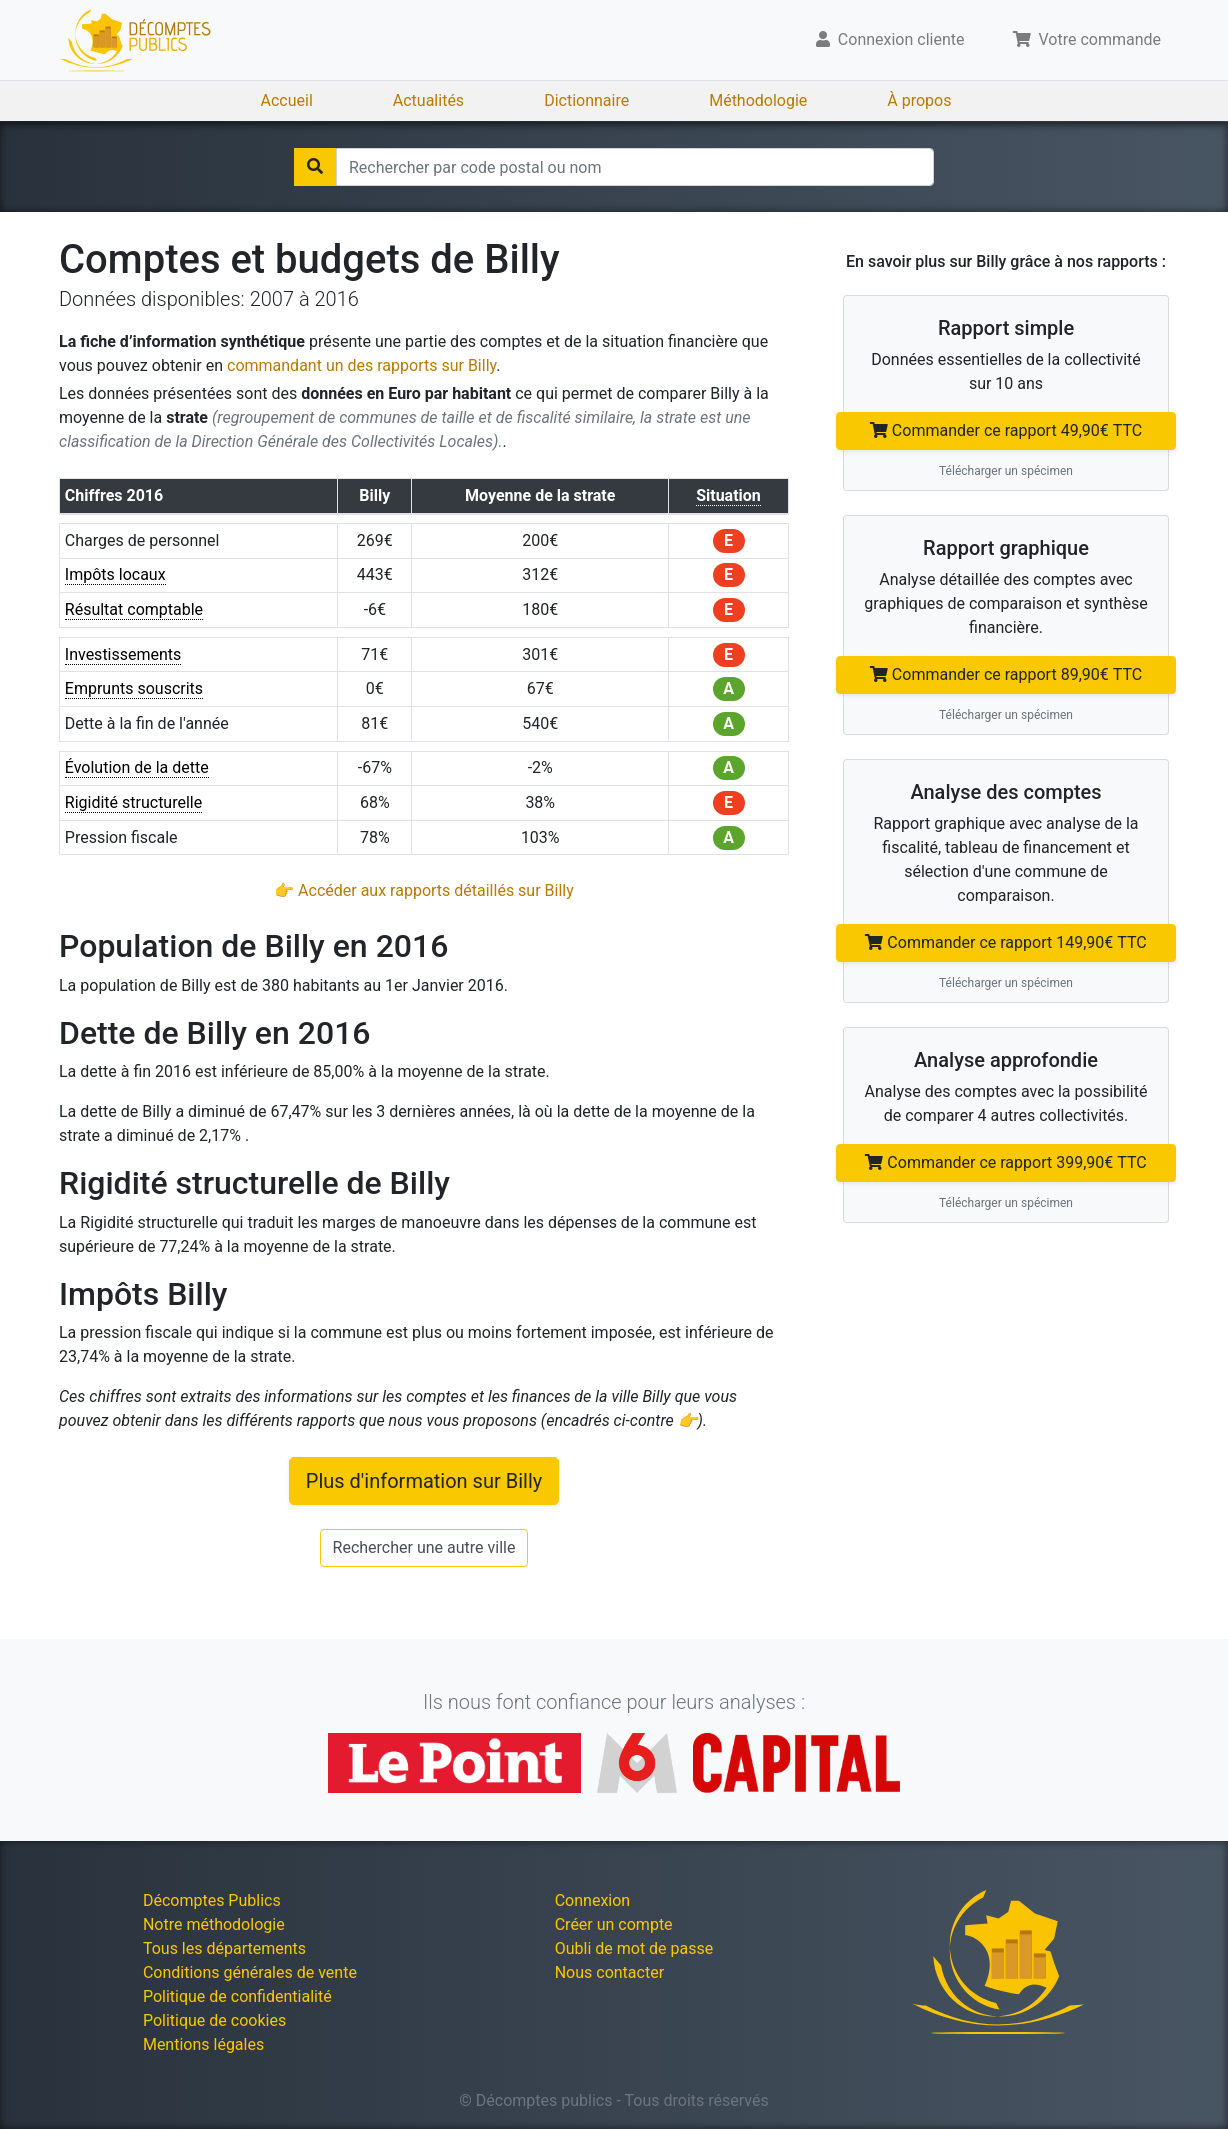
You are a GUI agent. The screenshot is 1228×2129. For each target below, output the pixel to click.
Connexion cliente (890, 39)
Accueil (287, 100)
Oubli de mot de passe (634, 1948)
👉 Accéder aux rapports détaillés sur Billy (424, 890)
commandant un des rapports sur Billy (361, 365)
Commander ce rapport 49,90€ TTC (1006, 430)
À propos (919, 100)
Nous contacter (609, 1972)
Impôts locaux (115, 574)
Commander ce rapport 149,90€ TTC (1005, 942)
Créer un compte (614, 1924)
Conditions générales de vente (250, 1972)
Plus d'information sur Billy (424, 1481)
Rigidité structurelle (133, 802)
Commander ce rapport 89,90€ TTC (1006, 674)
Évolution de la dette (137, 767)
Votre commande (1087, 39)
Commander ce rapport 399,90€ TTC (1005, 1162)
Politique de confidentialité (237, 1996)
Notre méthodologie (214, 1924)
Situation (728, 495)
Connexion (592, 1900)
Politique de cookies (214, 2020)
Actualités (428, 100)
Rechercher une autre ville (424, 1547)
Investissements (123, 654)
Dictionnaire (586, 100)
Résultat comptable (134, 609)
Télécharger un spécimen (1006, 471)
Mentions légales (203, 2044)
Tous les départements (224, 1948)
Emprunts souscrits (134, 688)
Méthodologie (758, 100)
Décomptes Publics (212, 1900)
